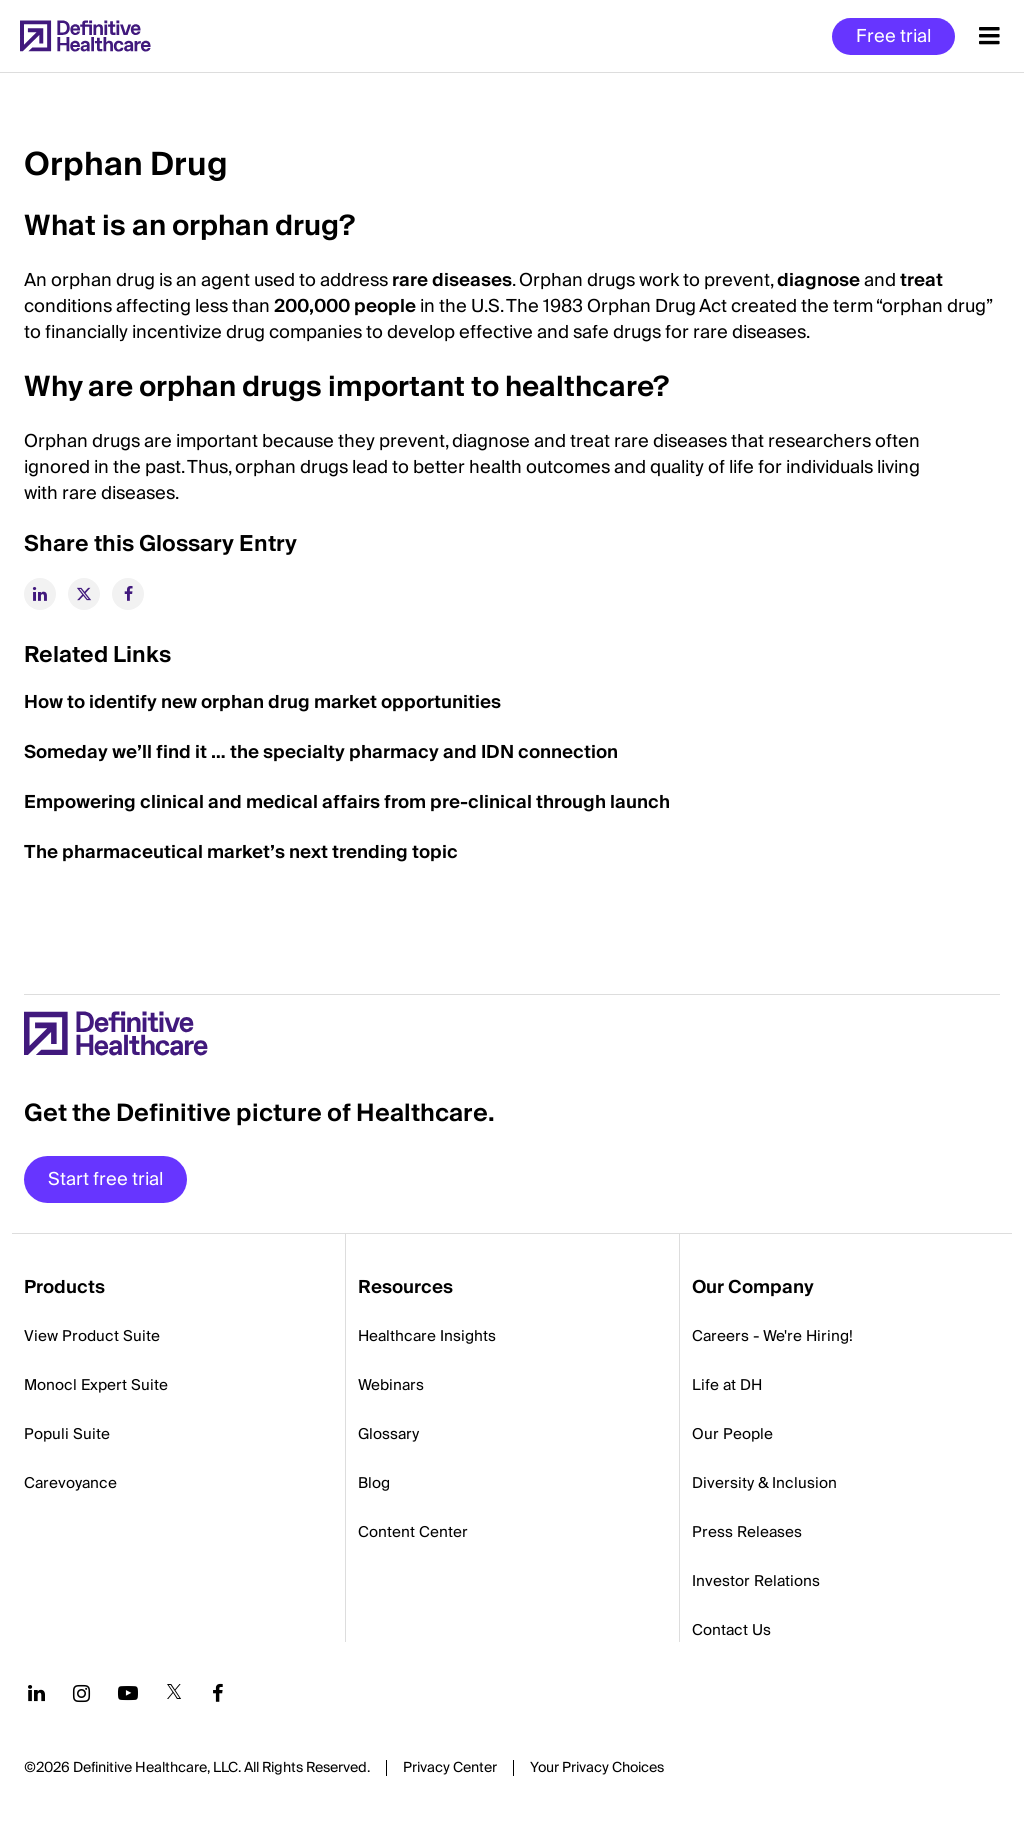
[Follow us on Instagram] (81, 1693)
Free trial (893, 36)
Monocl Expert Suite (96, 1385)
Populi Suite (67, 1434)
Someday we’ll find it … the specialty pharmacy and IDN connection (323, 752)
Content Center (413, 1532)
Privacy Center (450, 1768)
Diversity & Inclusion (764, 1483)
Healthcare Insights (427, 1336)
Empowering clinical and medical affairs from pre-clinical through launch (349, 802)
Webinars (391, 1385)
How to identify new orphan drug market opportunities (264, 702)
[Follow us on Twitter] (174, 1693)
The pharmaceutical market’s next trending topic (241, 852)
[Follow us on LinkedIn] (36, 1693)
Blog (374, 1483)
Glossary (388, 1434)
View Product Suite (92, 1336)
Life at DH (727, 1385)
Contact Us (731, 1630)
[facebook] (128, 594)
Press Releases (747, 1532)
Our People (732, 1434)
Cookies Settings (597, 1769)
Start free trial (105, 1179)
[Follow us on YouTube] (128, 1693)
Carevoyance (70, 1483)
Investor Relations (756, 1581)
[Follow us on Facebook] (218, 1693)
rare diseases (452, 280)
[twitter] (84, 594)
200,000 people (345, 306)
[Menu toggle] (989, 36)
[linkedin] (40, 594)
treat (921, 280)
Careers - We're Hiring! (772, 1336)
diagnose (818, 280)
